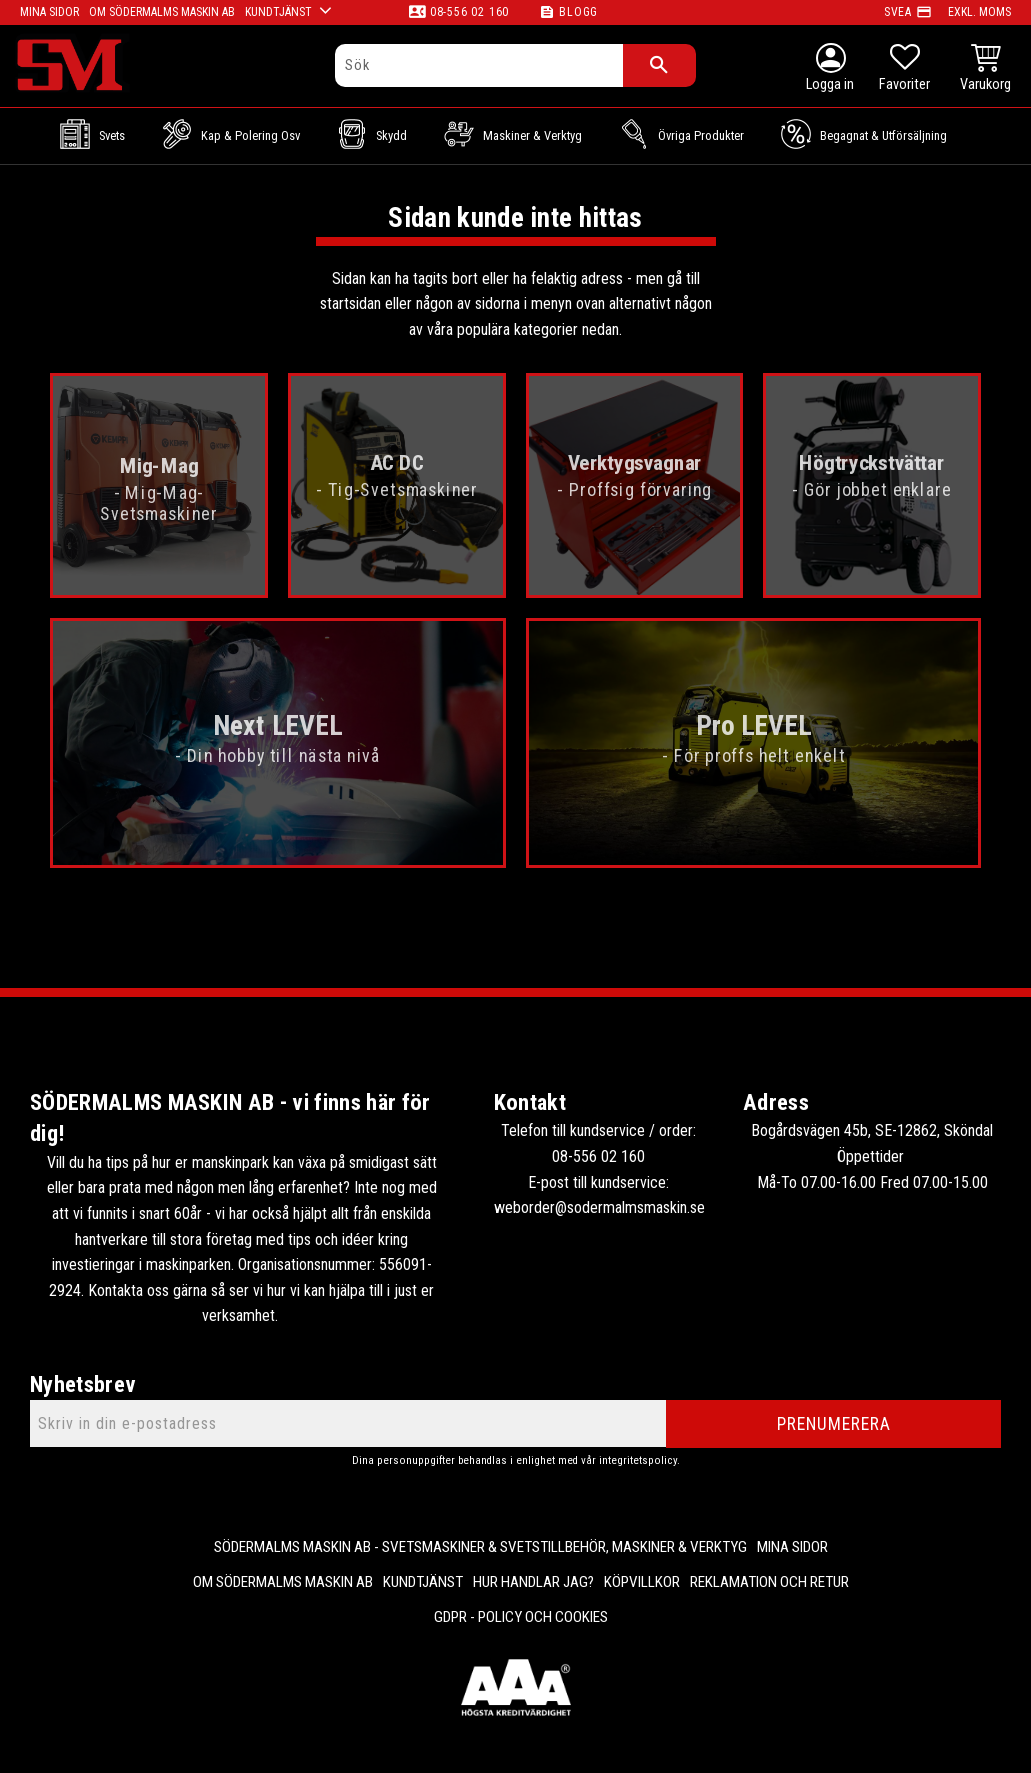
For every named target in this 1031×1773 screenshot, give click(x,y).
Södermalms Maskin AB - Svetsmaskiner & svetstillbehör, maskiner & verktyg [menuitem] (480, 1547)
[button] (904, 70)
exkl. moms (979, 12)
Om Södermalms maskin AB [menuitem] (283, 1582)
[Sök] (659, 65)
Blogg (578, 12)
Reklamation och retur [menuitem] (769, 1582)
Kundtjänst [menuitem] (423, 1582)
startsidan (350, 303)
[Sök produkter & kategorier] (479, 65)
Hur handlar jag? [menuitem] (533, 1582)
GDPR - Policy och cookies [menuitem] (521, 1617)
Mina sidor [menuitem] (792, 1547)
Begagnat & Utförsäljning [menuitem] (883, 135)
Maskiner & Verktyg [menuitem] (532, 135)
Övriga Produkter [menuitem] (701, 135)
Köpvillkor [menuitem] (642, 1582)
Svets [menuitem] (112, 135)
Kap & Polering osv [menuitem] (250, 135)
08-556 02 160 (469, 12)
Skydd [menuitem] (391, 135)
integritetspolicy (638, 1460)
